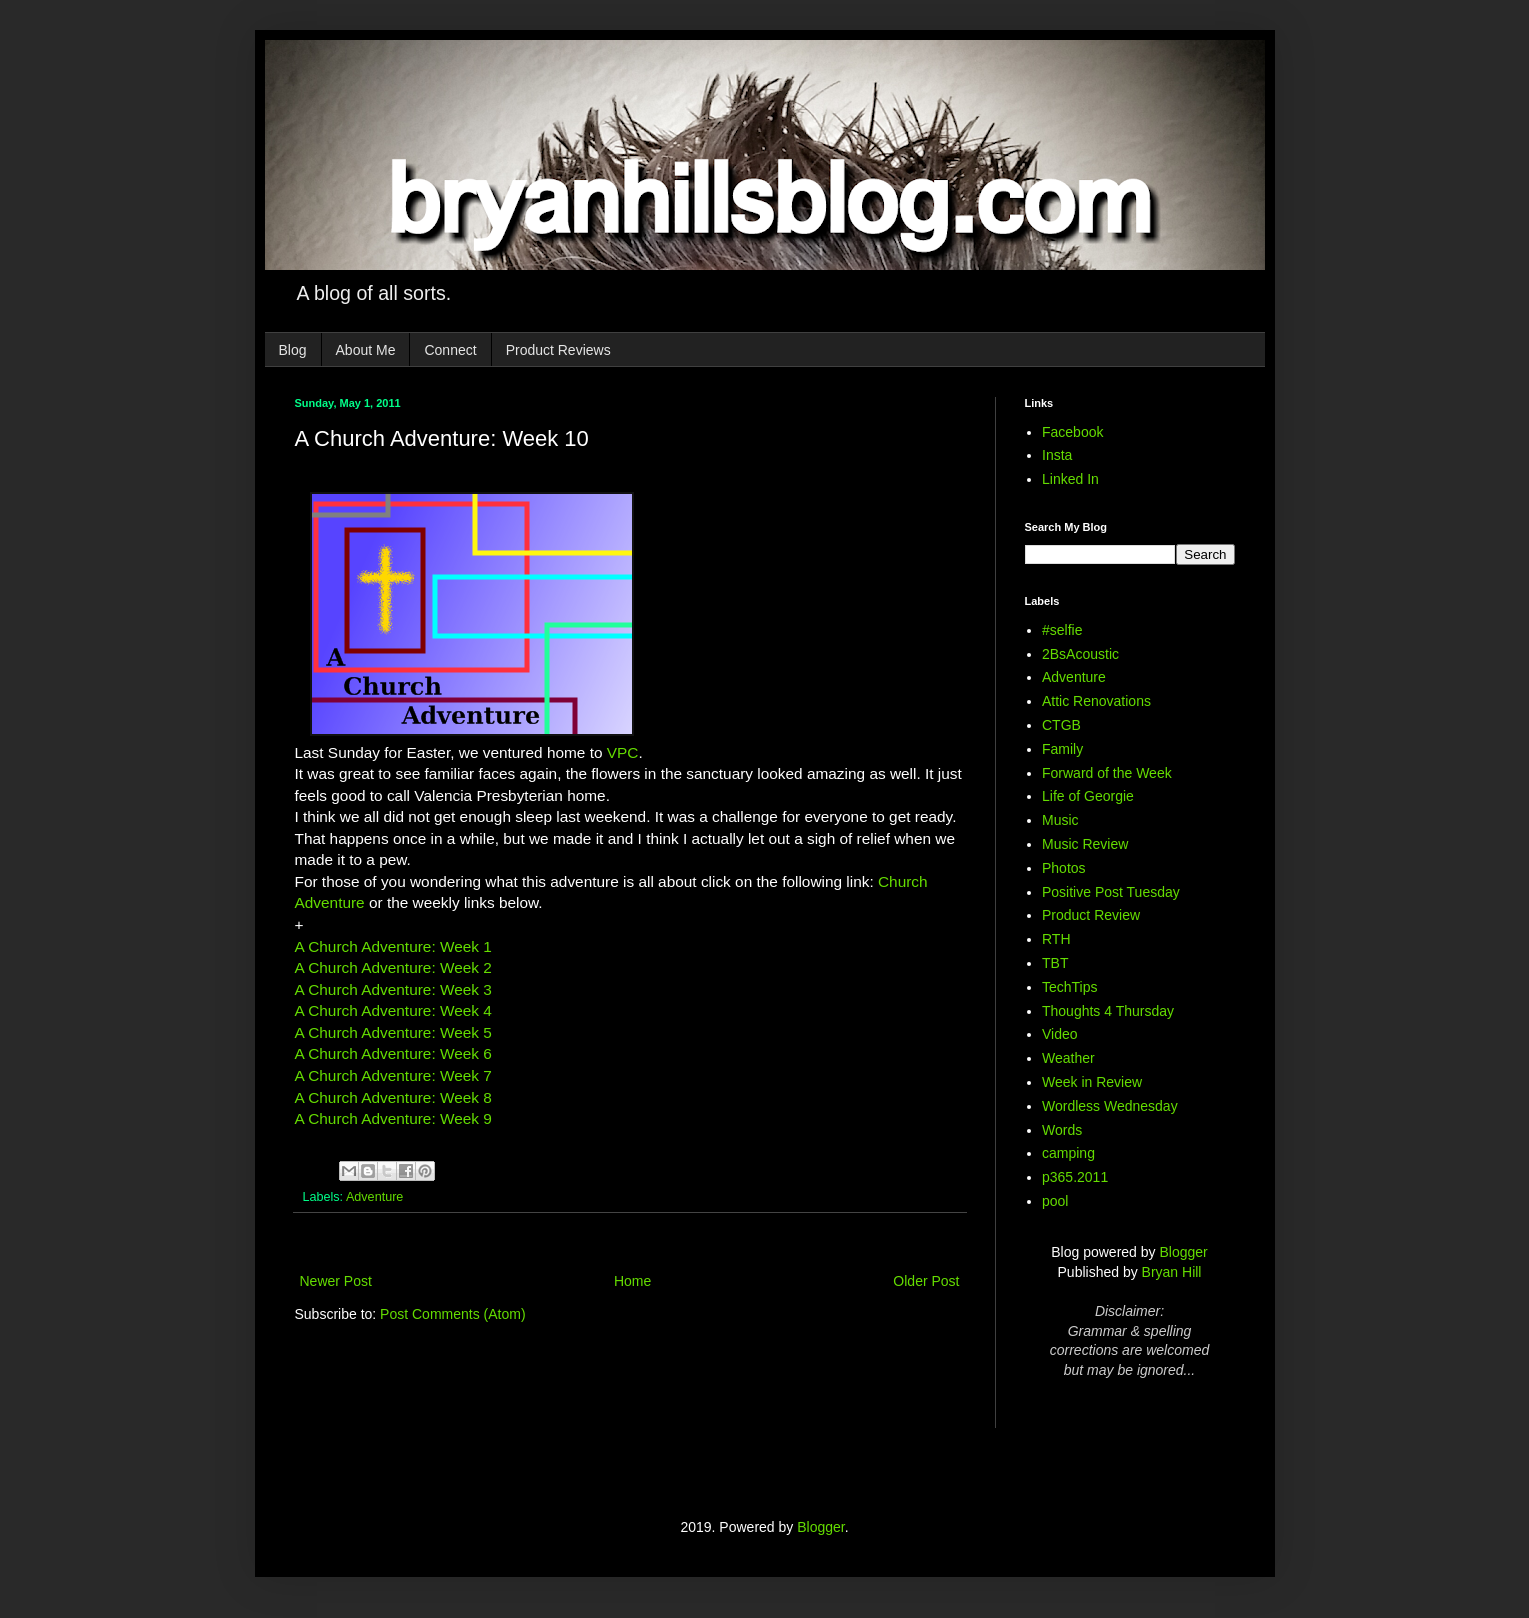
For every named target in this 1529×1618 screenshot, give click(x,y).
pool (1055, 1201)
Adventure (374, 1197)
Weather (1068, 1058)
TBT (1055, 963)
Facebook (1072, 432)
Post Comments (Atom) (452, 1314)
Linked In (1070, 479)
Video (1060, 1034)
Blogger (1183, 1252)
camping (1068, 1153)
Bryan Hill (1172, 1272)
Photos (1064, 868)
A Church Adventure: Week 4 (393, 1010)
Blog (293, 350)
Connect (450, 350)
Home (632, 1281)
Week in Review (1092, 1082)
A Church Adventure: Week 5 (393, 1032)
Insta (1057, 455)
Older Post (926, 1281)
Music (1060, 820)
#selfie (1062, 630)
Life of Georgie (1088, 796)
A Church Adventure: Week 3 (393, 989)
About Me (366, 350)
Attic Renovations (1096, 701)
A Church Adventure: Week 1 (393, 946)
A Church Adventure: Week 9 (393, 1118)
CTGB (1061, 725)
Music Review (1085, 844)
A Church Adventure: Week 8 (393, 1097)
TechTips (1070, 987)
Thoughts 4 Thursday (1108, 1011)
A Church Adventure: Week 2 (393, 967)
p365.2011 (1075, 1177)
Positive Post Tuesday (1111, 892)
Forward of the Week (1107, 773)
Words (1062, 1130)
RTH (1056, 939)
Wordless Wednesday (1110, 1106)
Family (1062, 749)
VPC (623, 752)
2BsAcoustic (1080, 654)
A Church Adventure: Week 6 (393, 1053)
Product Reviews (558, 350)
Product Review (1091, 915)
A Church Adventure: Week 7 (393, 1075)
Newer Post (336, 1281)
